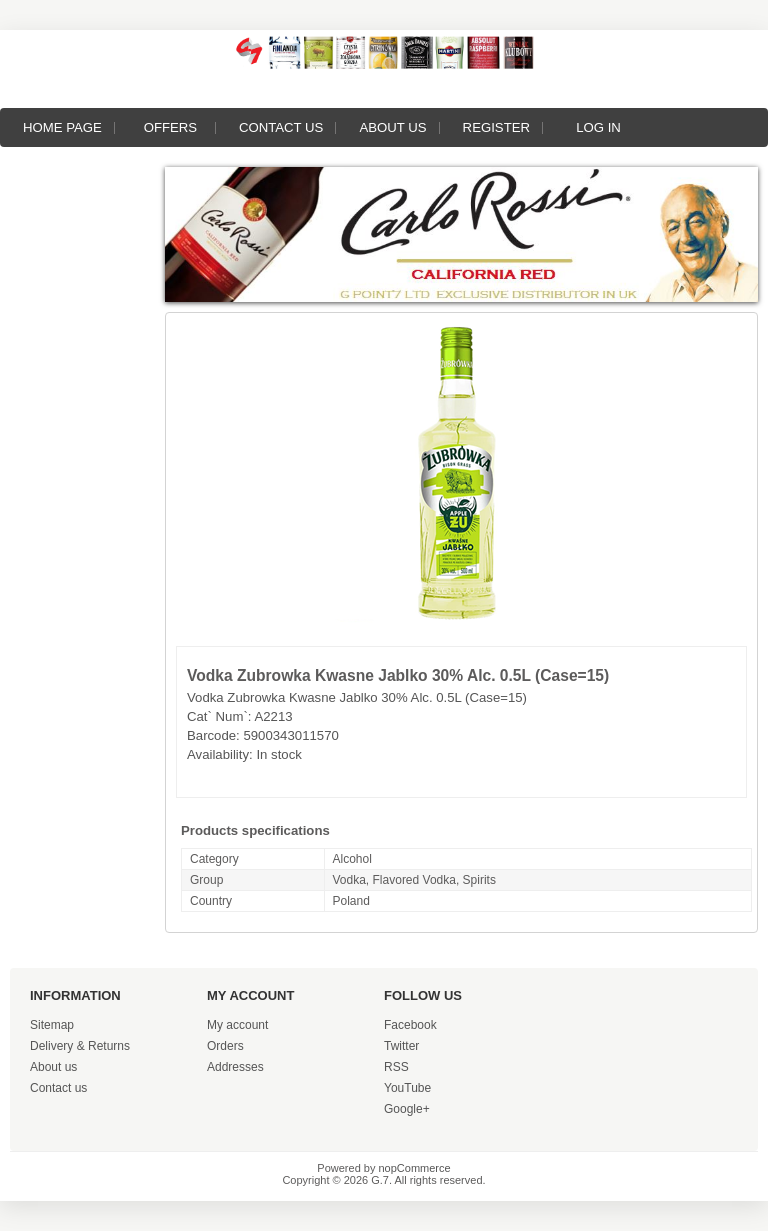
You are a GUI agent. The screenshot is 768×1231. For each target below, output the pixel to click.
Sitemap (52, 1025)
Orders (225, 1046)
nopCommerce (415, 1168)
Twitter (401, 1046)
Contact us (281, 127)
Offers (170, 127)
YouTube (407, 1088)
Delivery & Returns (80, 1046)
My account (237, 1025)
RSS (396, 1067)
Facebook (410, 1025)
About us (392, 127)
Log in (598, 127)
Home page (62, 127)
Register (496, 127)
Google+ (407, 1109)
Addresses (235, 1067)
